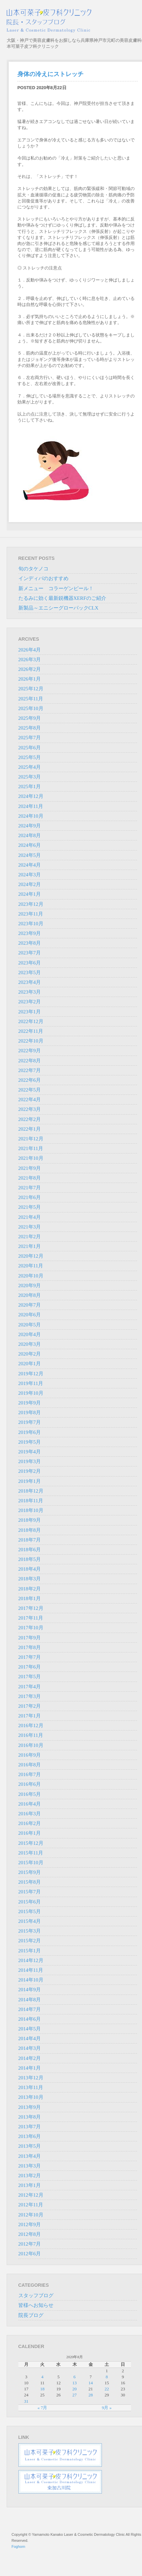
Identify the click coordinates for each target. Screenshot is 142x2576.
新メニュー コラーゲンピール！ (56, 588)
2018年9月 (29, 1520)
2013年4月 (29, 2156)
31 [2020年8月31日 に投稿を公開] (26, 2401)
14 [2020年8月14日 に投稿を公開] (91, 2382)
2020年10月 (30, 1275)
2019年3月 (29, 1461)
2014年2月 (29, 2058)
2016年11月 (30, 1735)
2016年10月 (30, 1745)
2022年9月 (29, 1050)
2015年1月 (29, 1950)
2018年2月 (29, 1588)
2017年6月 (29, 1667)
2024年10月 (30, 816)
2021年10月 (30, 1158)
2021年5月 (29, 1207)
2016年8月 (29, 1764)
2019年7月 (29, 1422)
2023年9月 (29, 933)
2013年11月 (30, 2087)
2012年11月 (30, 2204)
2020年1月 (29, 1363)
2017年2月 (29, 1706)
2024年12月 (30, 796)
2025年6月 (29, 747)
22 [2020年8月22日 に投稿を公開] (107, 2388)
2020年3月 (29, 1344)
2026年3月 (29, 659)
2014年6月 (29, 2019)
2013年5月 (29, 2146)
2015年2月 (29, 1940)
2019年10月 (30, 1393)
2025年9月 (29, 718)
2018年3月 (29, 1578)
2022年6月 (29, 1080)
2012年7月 (29, 2244)
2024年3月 (29, 874)
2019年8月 (29, 1412)
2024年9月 (29, 825)
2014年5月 (29, 2028)
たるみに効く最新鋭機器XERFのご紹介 (62, 598)
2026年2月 (29, 669)
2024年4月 (29, 865)
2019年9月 (29, 1402)
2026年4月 (29, 649)
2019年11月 (30, 1383)
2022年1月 (29, 1129)
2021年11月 (30, 1148)
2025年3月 (29, 776)
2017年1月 (29, 1715)
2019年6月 (29, 1432)
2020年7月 (29, 1305)
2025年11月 (30, 698)
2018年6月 (29, 1549)
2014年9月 (29, 1989)
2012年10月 (30, 2214)
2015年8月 (29, 1882)
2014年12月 (30, 1960)
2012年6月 (29, 2253)
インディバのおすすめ (43, 578)
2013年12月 (30, 2077)
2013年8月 (29, 2117)
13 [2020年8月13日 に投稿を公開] (75, 2382)
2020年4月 (29, 1334)
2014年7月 (29, 2009)
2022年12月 (30, 1021)
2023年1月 (29, 1011)
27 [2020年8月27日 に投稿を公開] (75, 2394)
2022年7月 (29, 1070)
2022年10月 (30, 1041)
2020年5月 (29, 1324)
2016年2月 (29, 1823)
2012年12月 (30, 2195)
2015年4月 (29, 1921)
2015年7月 (29, 1891)
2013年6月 (29, 2136)
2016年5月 (29, 1794)
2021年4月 (29, 1217)
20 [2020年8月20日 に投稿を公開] (75, 2388)
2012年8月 (29, 2234)
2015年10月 (30, 1862)
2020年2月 (29, 1354)
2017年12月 (30, 1608)
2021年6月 (29, 1197)
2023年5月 (29, 972)
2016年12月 (30, 1725)
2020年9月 (29, 1285)
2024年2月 (29, 884)
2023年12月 (30, 904)
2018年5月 (29, 1559)
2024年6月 (29, 845)
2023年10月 (30, 923)
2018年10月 (30, 1510)
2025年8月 (29, 728)
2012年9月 (29, 2224)
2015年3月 (29, 1931)
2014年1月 (29, 2068)
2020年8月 (29, 1295)
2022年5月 (29, 1089)
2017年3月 (29, 1696)
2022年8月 (29, 1060)
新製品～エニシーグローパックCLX (58, 608)
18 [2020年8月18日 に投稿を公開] (42, 2388)
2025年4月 (29, 767)
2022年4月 (29, 1099)
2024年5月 (29, 855)
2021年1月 (29, 1246)
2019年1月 (29, 1481)
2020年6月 (29, 1314)
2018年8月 (29, 1530)
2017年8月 (29, 1647)
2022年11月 (30, 1031)
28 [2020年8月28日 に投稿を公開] (91, 2394)
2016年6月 (29, 1784)
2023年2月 (29, 1001)
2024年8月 (29, 835)
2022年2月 (29, 1119)
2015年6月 (29, 1901)
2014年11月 (30, 1970)
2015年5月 (29, 1911)
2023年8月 (29, 943)
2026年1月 (29, 679)
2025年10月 (30, 708)
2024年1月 (29, 894)
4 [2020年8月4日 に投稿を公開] (42, 2376)
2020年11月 (30, 1265)
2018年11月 (30, 1500)
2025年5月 (29, 757)
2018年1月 (29, 1598)
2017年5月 (29, 1676)
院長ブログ (30, 2315)
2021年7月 (29, 1187)
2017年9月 (29, 1637)
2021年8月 (29, 1178)
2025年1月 (29, 786)
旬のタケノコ (33, 568)
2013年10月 (30, 2097)
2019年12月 (30, 1373)
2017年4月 (29, 1686)
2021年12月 (30, 1138)
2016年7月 (29, 1774)
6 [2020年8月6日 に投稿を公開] (75, 2376)
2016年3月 (29, 1813)
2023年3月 (29, 992)
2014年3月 (29, 2048)
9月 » (107, 2407)
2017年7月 (29, 1657)
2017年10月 (30, 1627)
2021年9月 (29, 1168)
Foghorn (18, 2546)
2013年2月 (29, 2175)
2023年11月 (30, 914)
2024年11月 (30, 806)
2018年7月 (29, 1540)
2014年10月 (30, 1980)
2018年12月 (30, 1491)
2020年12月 (30, 1256)
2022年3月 (29, 1109)
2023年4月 (29, 982)
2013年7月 (29, 2126)
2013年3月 (29, 2166)
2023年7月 (29, 952)
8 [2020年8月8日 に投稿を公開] (107, 2376)
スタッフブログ (35, 2295)
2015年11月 (30, 1853)
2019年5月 (29, 1442)
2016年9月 (29, 1755)
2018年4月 (29, 1569)
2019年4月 (29, 1451)
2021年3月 (29, 1227)
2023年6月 (29, 962)
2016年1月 (29, 1833)
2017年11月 (30, 1618)
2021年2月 (29, 1236)
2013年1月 (29, 2185)
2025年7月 (29, 737)
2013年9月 (29, 2107)
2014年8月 (29, 1999)
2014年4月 (29, 2038)
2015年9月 (29, 1872)
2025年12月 (30, 688)
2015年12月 (30, 1843)
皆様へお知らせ (35, 2305)
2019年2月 (29, 1471)
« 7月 (42, 2407)
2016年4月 (29, 1804)
